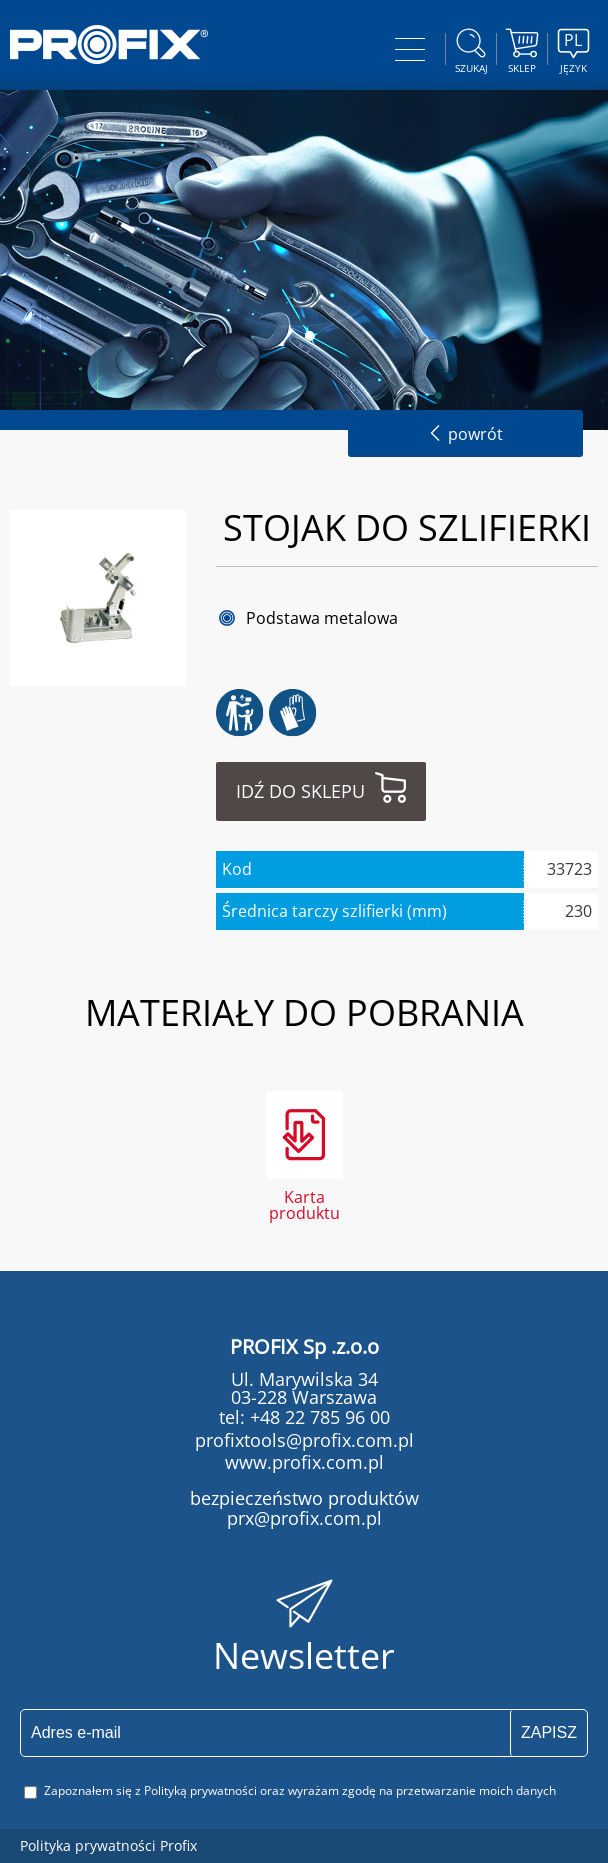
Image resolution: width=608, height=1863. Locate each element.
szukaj (471, 48)
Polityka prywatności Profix (108, 1845)
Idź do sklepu (300, 791)
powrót (465, 434)
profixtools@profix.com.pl (304, 1440)
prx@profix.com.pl (304, 1518)
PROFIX (109, 44)
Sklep (522, 48)
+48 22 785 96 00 (317, 1417)
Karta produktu (304, 1203)
